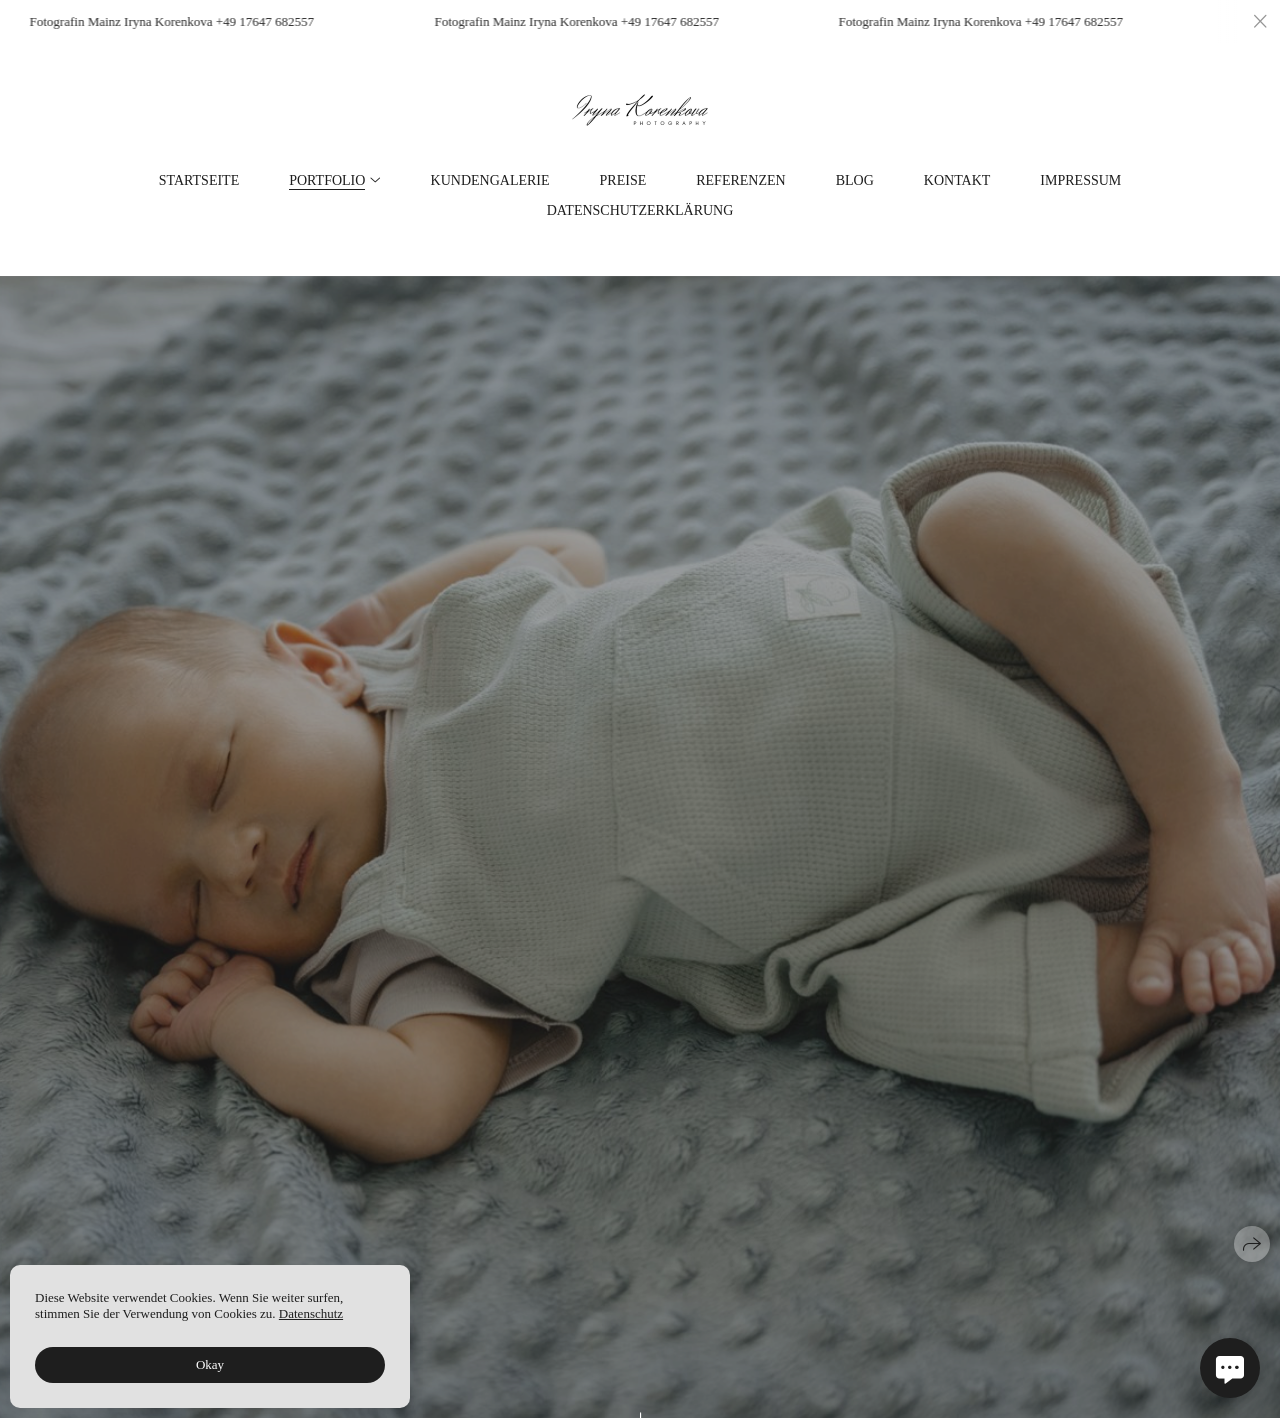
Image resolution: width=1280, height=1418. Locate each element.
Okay (210, 1364)
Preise (623, 180)
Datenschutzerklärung (640, 211)
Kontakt (957, 180)
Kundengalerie (490, 180)
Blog (855, 180)
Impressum (1080, 180)
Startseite (199, 180)
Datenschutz (311, 1313)
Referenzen (740, 180)
